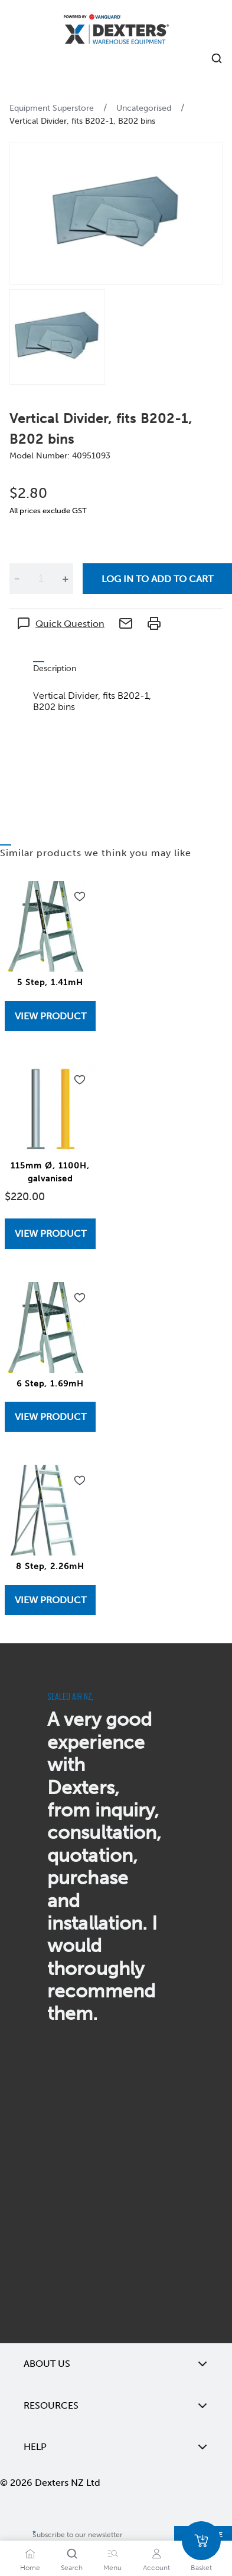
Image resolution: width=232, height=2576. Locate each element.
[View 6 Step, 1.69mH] (50, 1417)
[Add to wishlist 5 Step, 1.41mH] (79, 896)
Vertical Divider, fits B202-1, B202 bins (82, 121)
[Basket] (201, 2540)
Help (116, 2447)
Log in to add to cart (157, 578)
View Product (50, 1016)
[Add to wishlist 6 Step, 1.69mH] (79, 1298)
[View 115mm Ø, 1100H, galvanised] (50, 1233)
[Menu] (113, 2554)
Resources (116, 2406)
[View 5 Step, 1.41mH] (50, 1016)
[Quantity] (40, 578)
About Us (116, 2364)
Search (72, 2567)
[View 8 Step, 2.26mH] (50, 1600)
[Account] (156, 2554)
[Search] (72, 2554)
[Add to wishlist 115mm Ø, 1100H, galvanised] (79, 1080)
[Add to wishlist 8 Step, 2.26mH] (79, 1480)
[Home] (116, 30)
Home (30, 2567)
